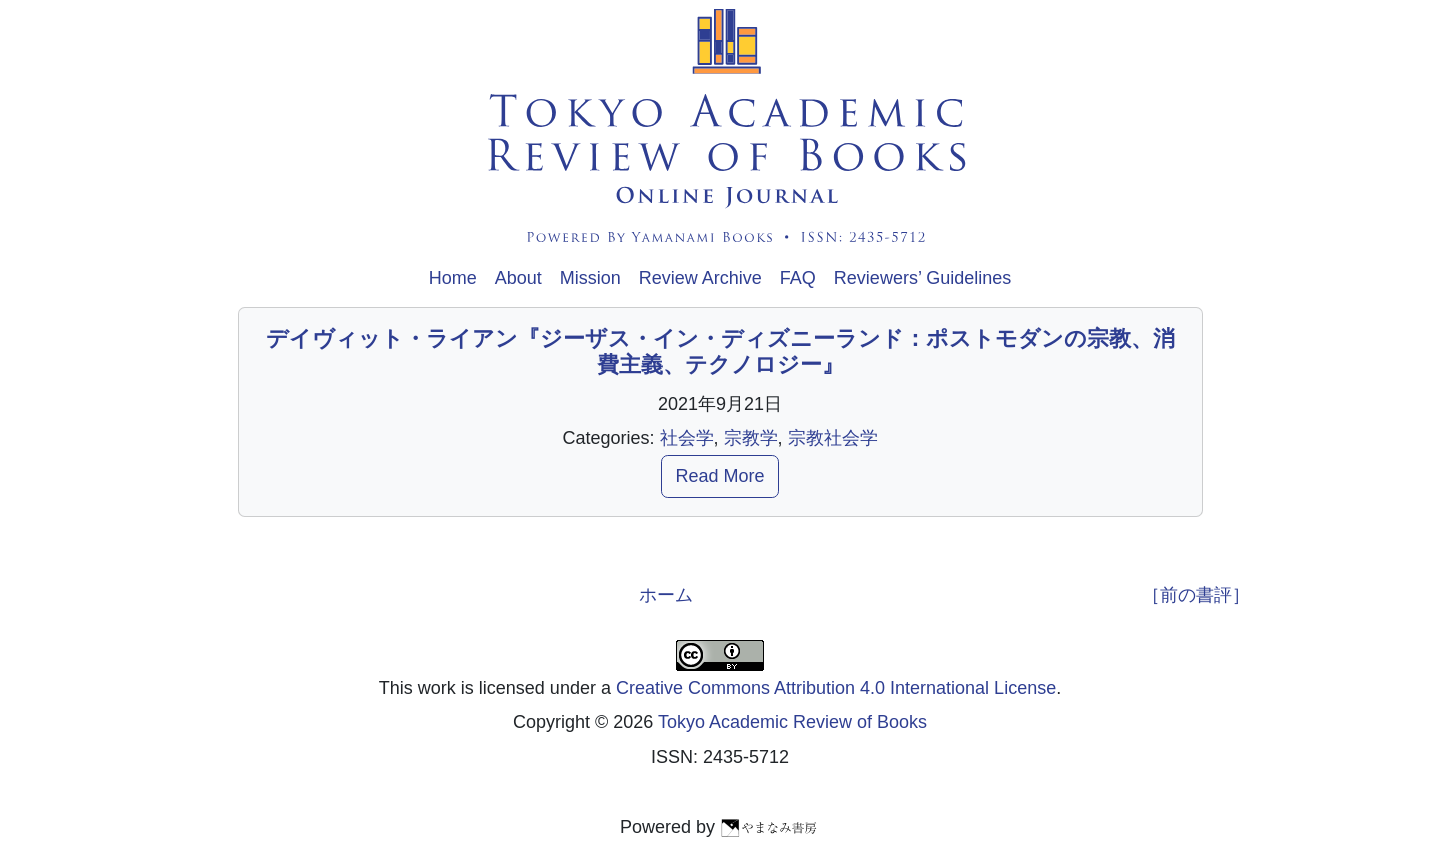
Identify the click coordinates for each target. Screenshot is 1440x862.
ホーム (666, 595)
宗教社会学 (833, 438)
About (518, 278)
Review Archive (700, 278)
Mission (590, 278)
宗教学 (751, 438)
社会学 (687, 438)
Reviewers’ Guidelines (922, 278)
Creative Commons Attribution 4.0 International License (836, 688)
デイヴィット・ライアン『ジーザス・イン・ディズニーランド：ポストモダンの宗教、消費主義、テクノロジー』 (720, 351)
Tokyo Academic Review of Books (792, 722)
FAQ (798, 278)
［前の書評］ (1196, 595)
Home (453, 278)
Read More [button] (719, 476)
